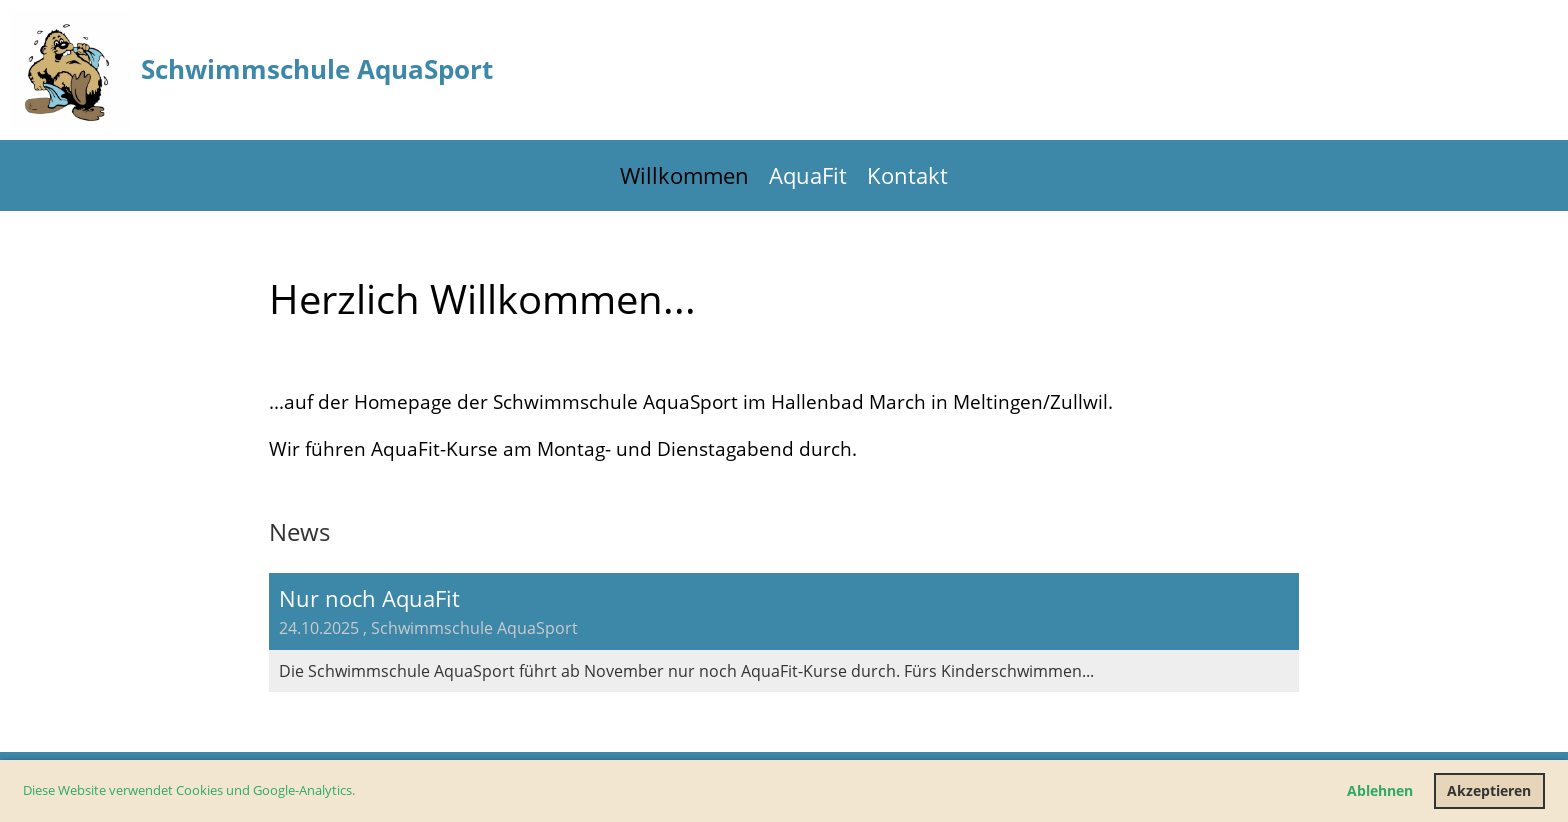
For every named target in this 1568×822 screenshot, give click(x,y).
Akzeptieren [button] (1489, 790)
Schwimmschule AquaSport (317, 69)
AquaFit (808, 175)
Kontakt (907, 175)
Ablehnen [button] (1380, 790)
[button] (360, 792)
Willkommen (684, 175)
